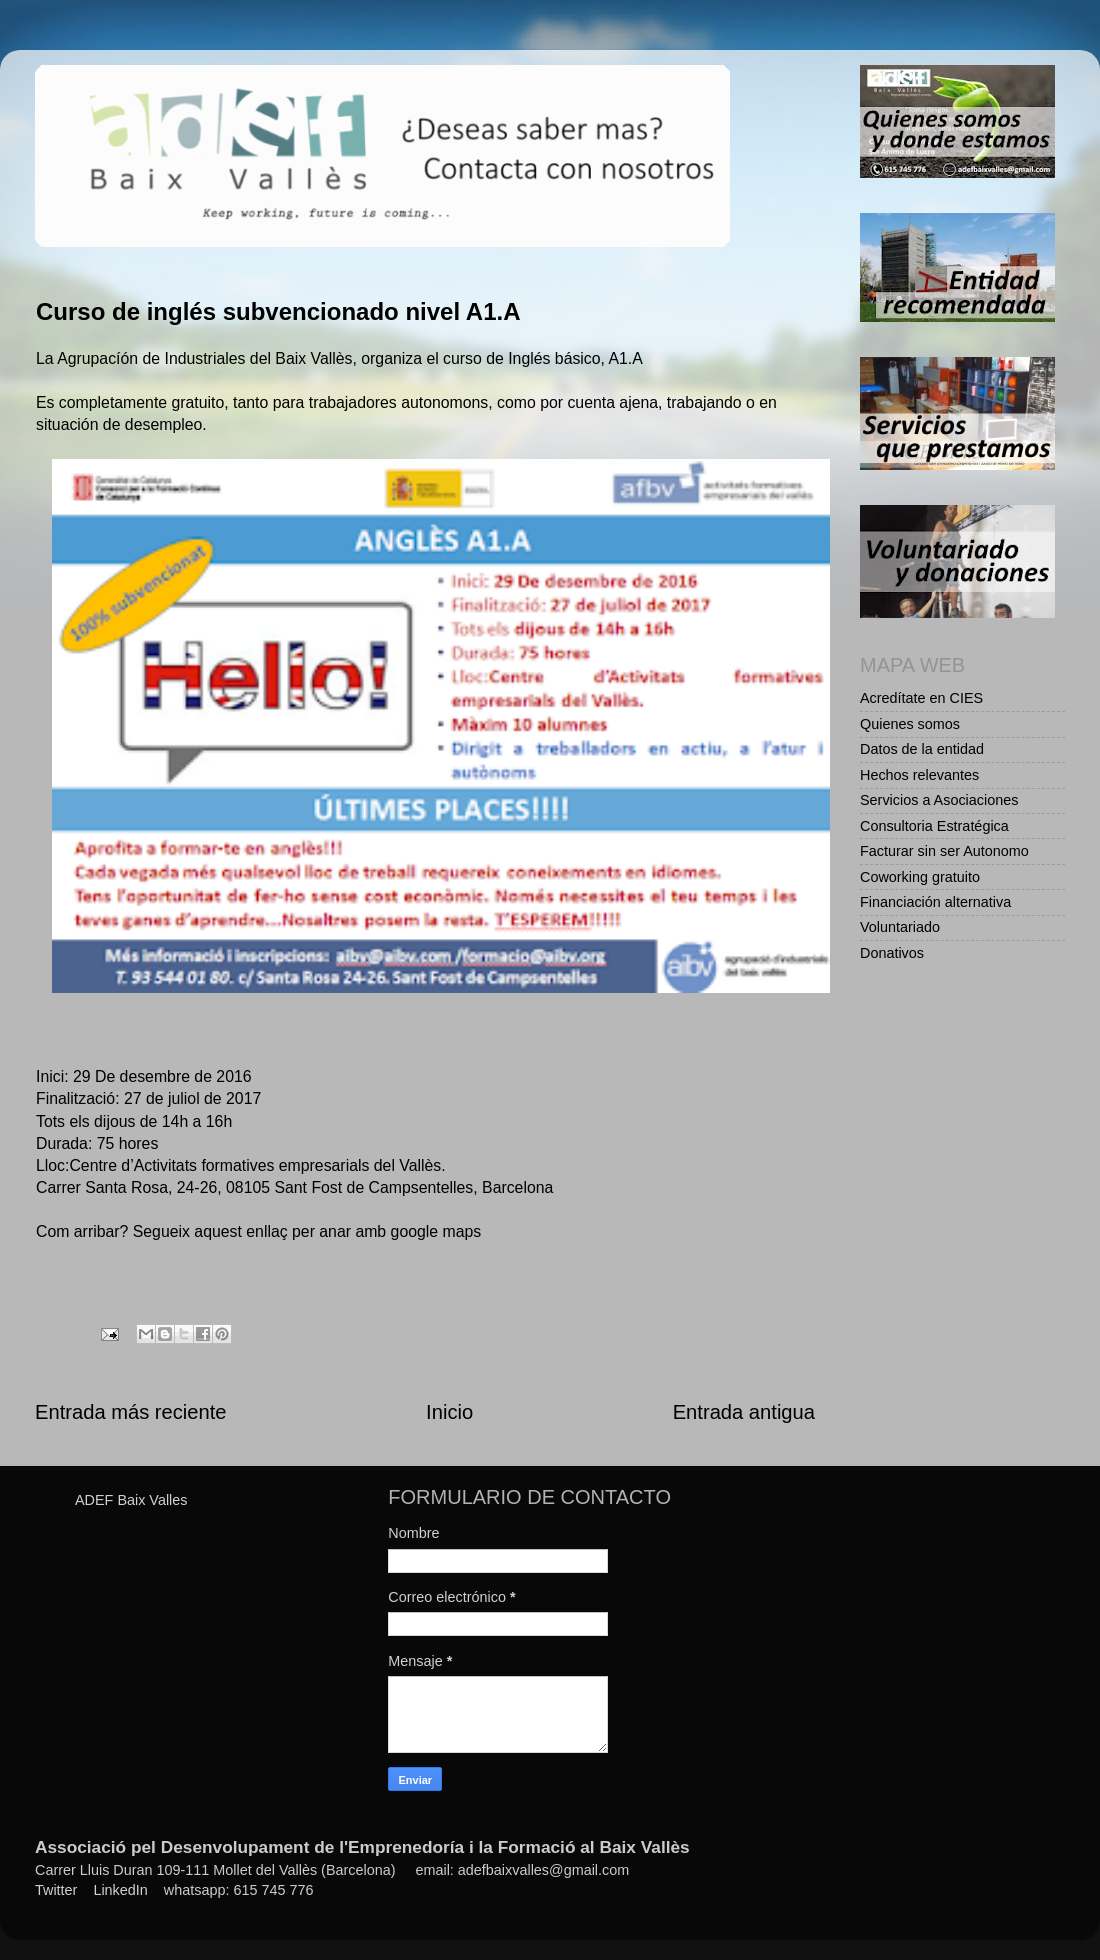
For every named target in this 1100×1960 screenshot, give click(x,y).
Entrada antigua (744, 1412)
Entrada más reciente (131, 1412)
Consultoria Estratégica (934, 826)
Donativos (892, 953)
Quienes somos (910, 724)
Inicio (449, 1412)
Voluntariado (900, 927)
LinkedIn (120, 1890)
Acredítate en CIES (921, 698)
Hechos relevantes (919, 775)
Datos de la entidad (922, 749)
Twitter (56, 1890)
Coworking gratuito (920, 877)
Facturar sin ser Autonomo (944, 851)
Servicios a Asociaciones (939, 800)
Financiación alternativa (935, 902)
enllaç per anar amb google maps (363, 1231)
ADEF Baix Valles (131, 1500)
